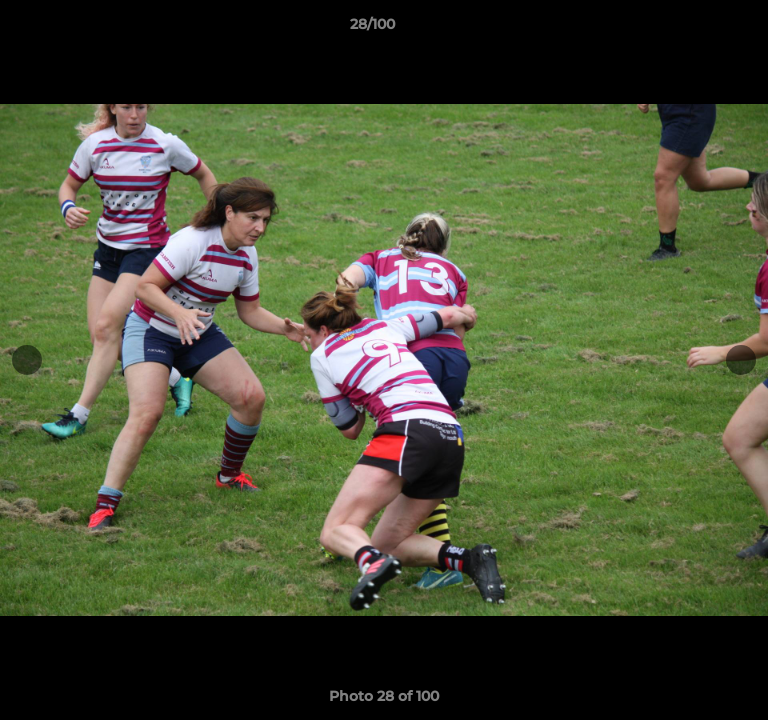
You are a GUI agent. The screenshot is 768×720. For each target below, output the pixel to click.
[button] (696, 29)
